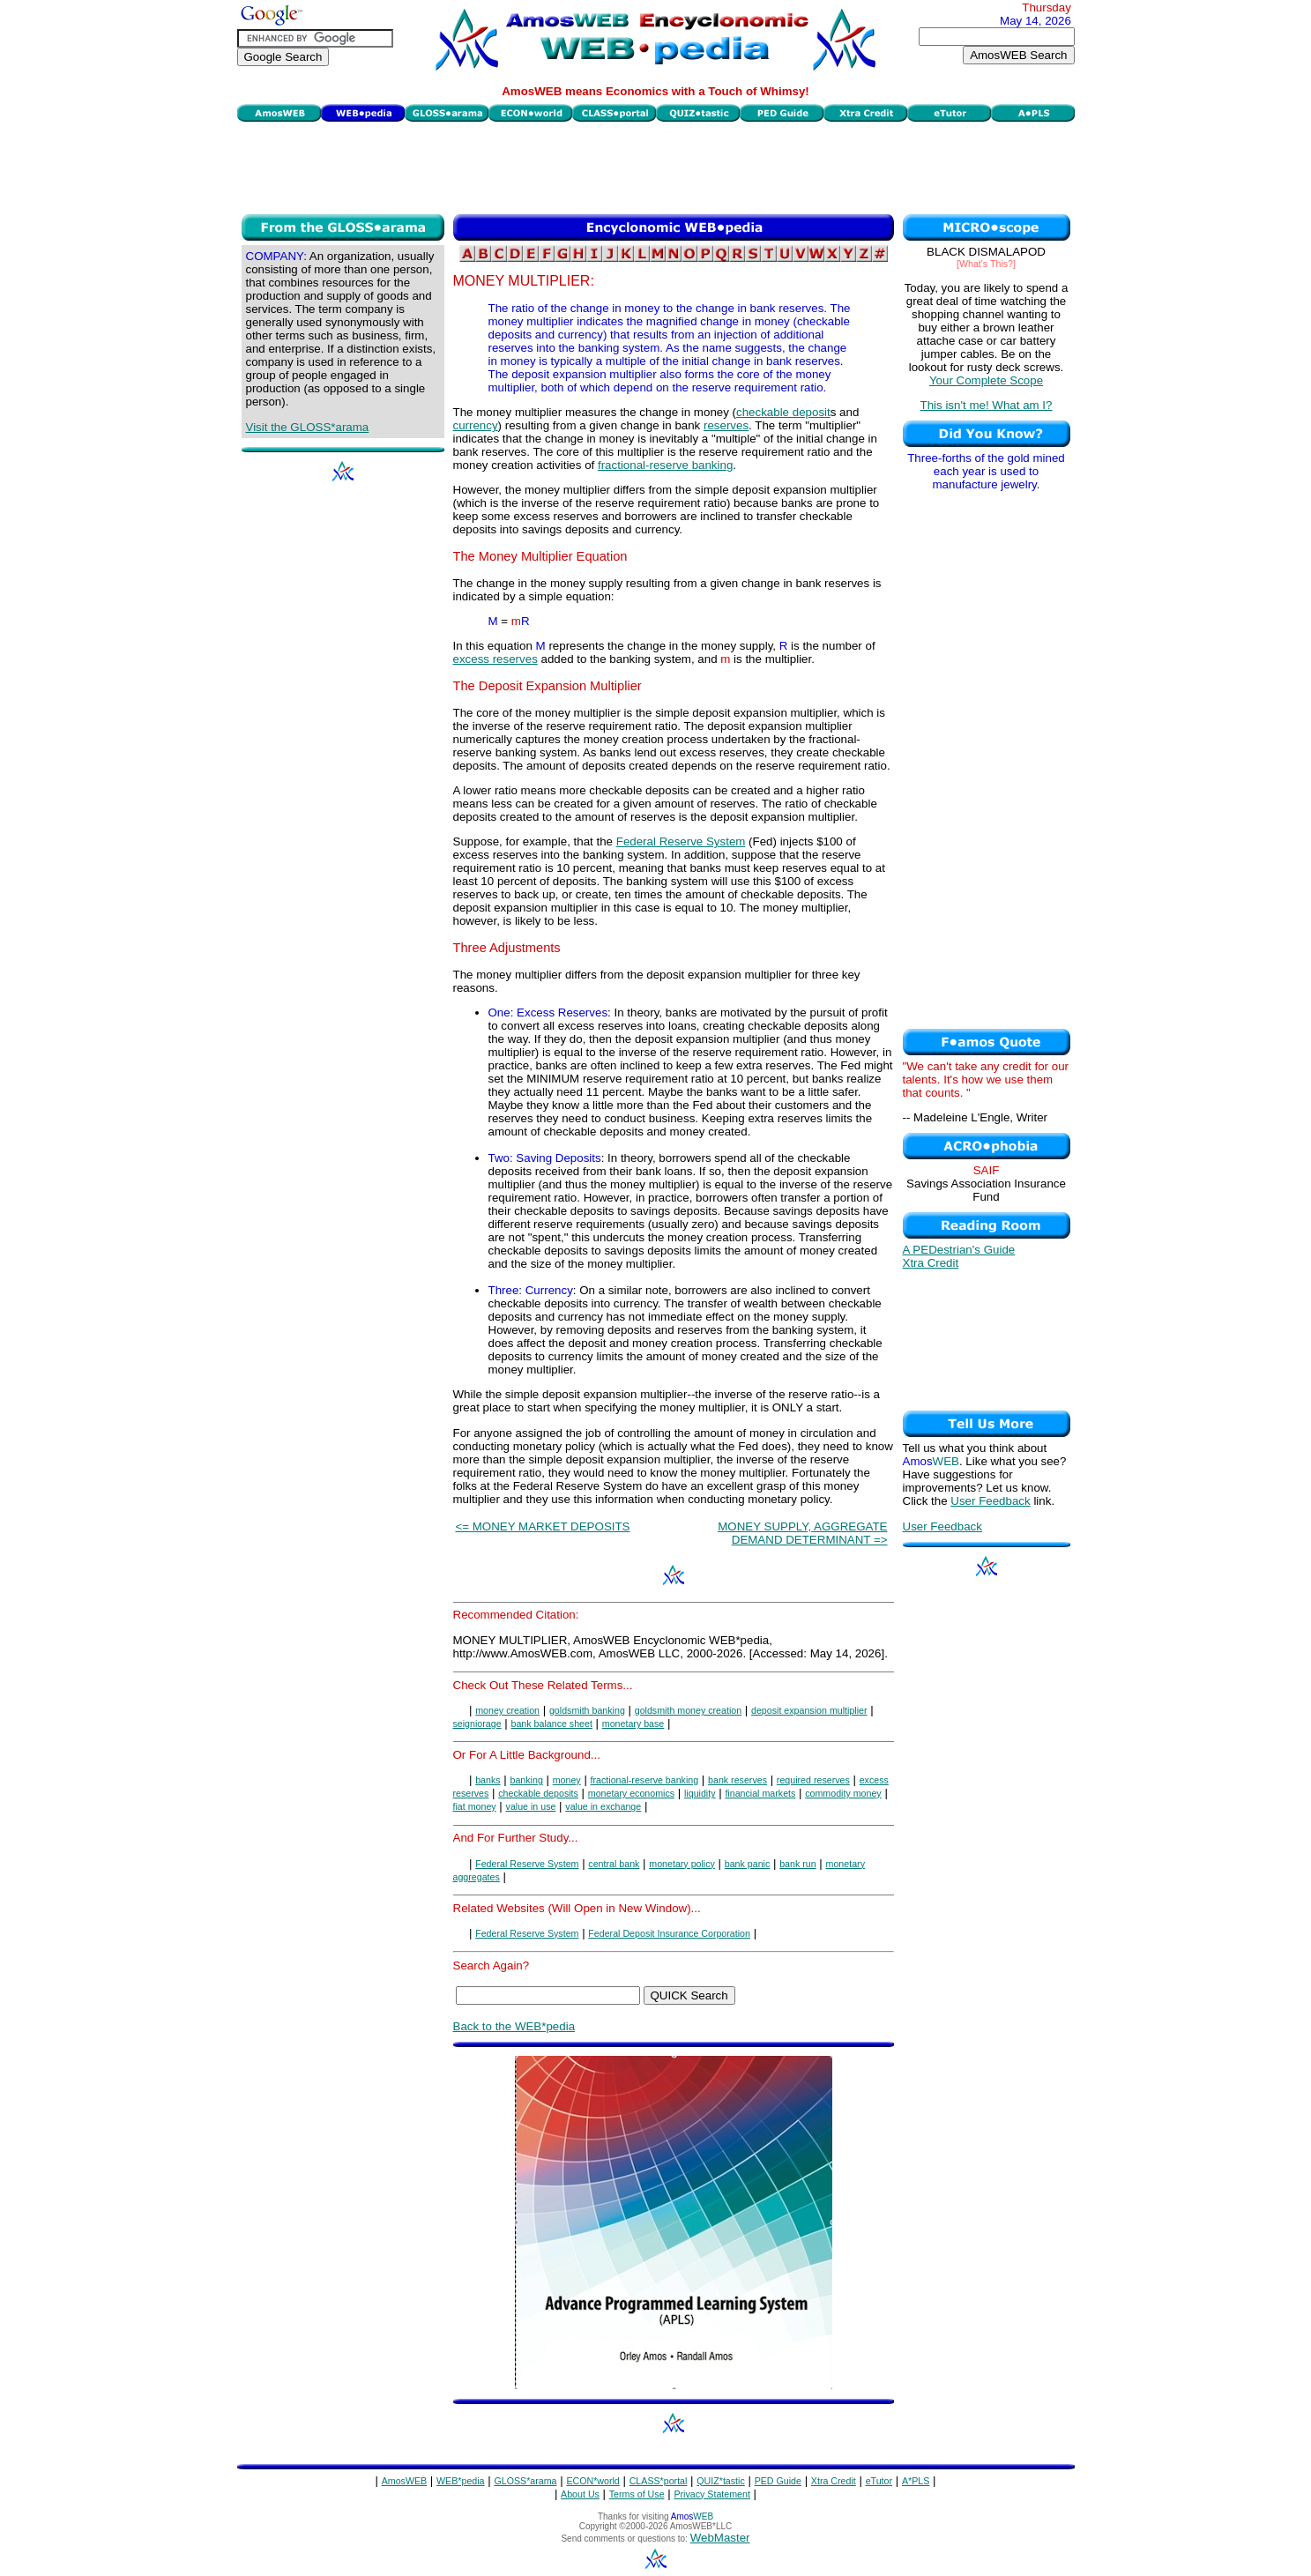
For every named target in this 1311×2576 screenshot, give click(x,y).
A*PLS (915, 2480)
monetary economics (631, 1793)
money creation (507, 1710)
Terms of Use (637, 2494)
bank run (797, 1863)
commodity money (843, 1793)
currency (475, 425)
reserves (726, 425)
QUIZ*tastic (720, 2480)
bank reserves (737, 1780)
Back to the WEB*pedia (514, 2026)
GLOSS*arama (525, 2480)
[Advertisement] (656, 165)
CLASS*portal (658, 2480)
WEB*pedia (460, 2480)
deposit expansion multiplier (809, 1710)
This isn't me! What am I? (986, 405)
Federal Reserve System (681, 841)
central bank (613, 1863)
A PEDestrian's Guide (959, 1249)
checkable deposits (538, 1793)
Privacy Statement (711, 2494)
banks (487, 1780)
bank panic (748, 1863)
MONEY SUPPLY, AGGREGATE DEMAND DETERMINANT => (802, 1533)
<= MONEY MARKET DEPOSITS (543, 1526)
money (567, 1780)
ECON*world (592, 2480)
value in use (531, 1806)
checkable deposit (783, 412)
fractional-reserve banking (665, 465)
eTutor (879, 2480)
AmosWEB (405, 2480)
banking (526, 1780)
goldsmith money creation (688, 1710)
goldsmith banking (587, 1710)
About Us (580, 2494)
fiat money (474, 1806)
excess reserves (495, 659)
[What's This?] (986, 263)
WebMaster (720, 2537)
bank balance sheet (551, 1723)
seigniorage (477, 1723)
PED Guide (778, 2480)
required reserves (813, 1780)
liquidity (700, 1793)
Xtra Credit (931, 1262)
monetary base (633, 1723)
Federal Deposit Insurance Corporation (669, 1933)
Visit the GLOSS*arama (307, 427)
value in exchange (603, 1806)
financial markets (760, 1793)
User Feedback (990, 1501)
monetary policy (682, 1863)
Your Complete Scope (986, 380)
